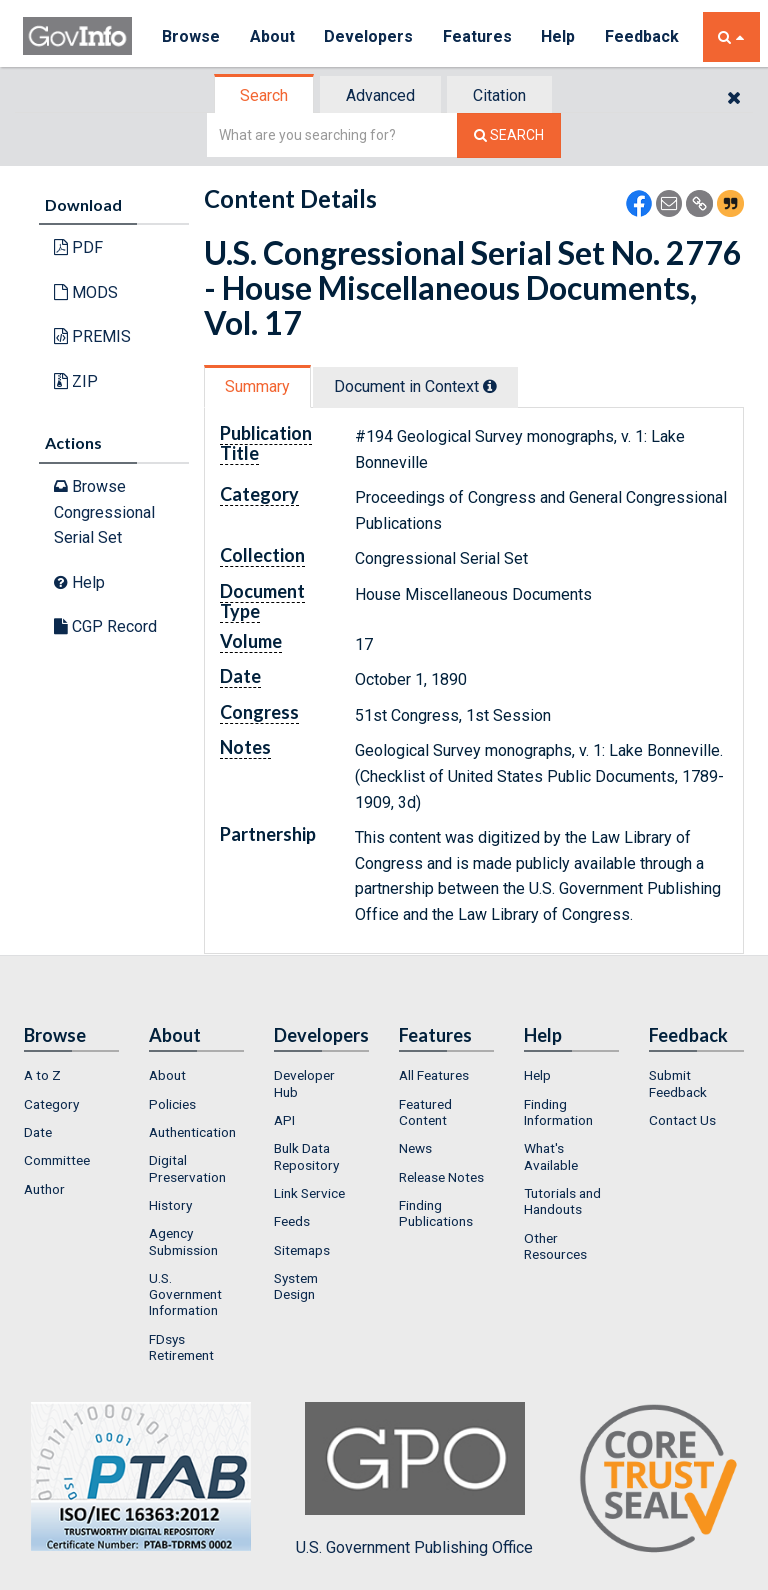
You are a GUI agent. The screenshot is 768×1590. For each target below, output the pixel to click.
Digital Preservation (187, 1168)
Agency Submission (183, 1241)
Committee (57, 1160)
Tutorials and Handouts (562, 1201)
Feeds (292, 1221)
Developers (369, 36)
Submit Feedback (678, 1083)
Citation (499, 95)
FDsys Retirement (181, 1347)
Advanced (380, 95)
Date (38, 1132)
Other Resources (555, 1246)
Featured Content (425, 1112)
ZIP (76, 381)
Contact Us (682, 1120)
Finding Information (558, 1112)
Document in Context (415, 386)
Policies (172, 1104)
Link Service (309, 1193)
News (415, 1148)
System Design (296, 1286)
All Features (434, 1075)
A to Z (42, 1075)
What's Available (551, 1156)
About (272, 36)
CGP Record (105, 626)
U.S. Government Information (185, 1294)
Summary (257, 386)
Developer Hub (304, 1083)
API (284, 1120)
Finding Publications (436, 1213)
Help (560, 36)
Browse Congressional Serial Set (104, 512)
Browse (191, 36)
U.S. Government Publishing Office (414, 1479)
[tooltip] (490, 386)
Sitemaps (302, 1250)
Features (478, 36)
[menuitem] (71, 1075)
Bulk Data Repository (306, 1156)
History (170, 1205)
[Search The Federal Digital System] (509, 135)
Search (264, 95)
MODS (86, 292)
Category (51, 1104)
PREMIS (92, 336)
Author (44, 1189)
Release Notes (441, 1177)
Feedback (644, 36)
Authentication (192, 1132)
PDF (78, 247)
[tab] (265, 95)
